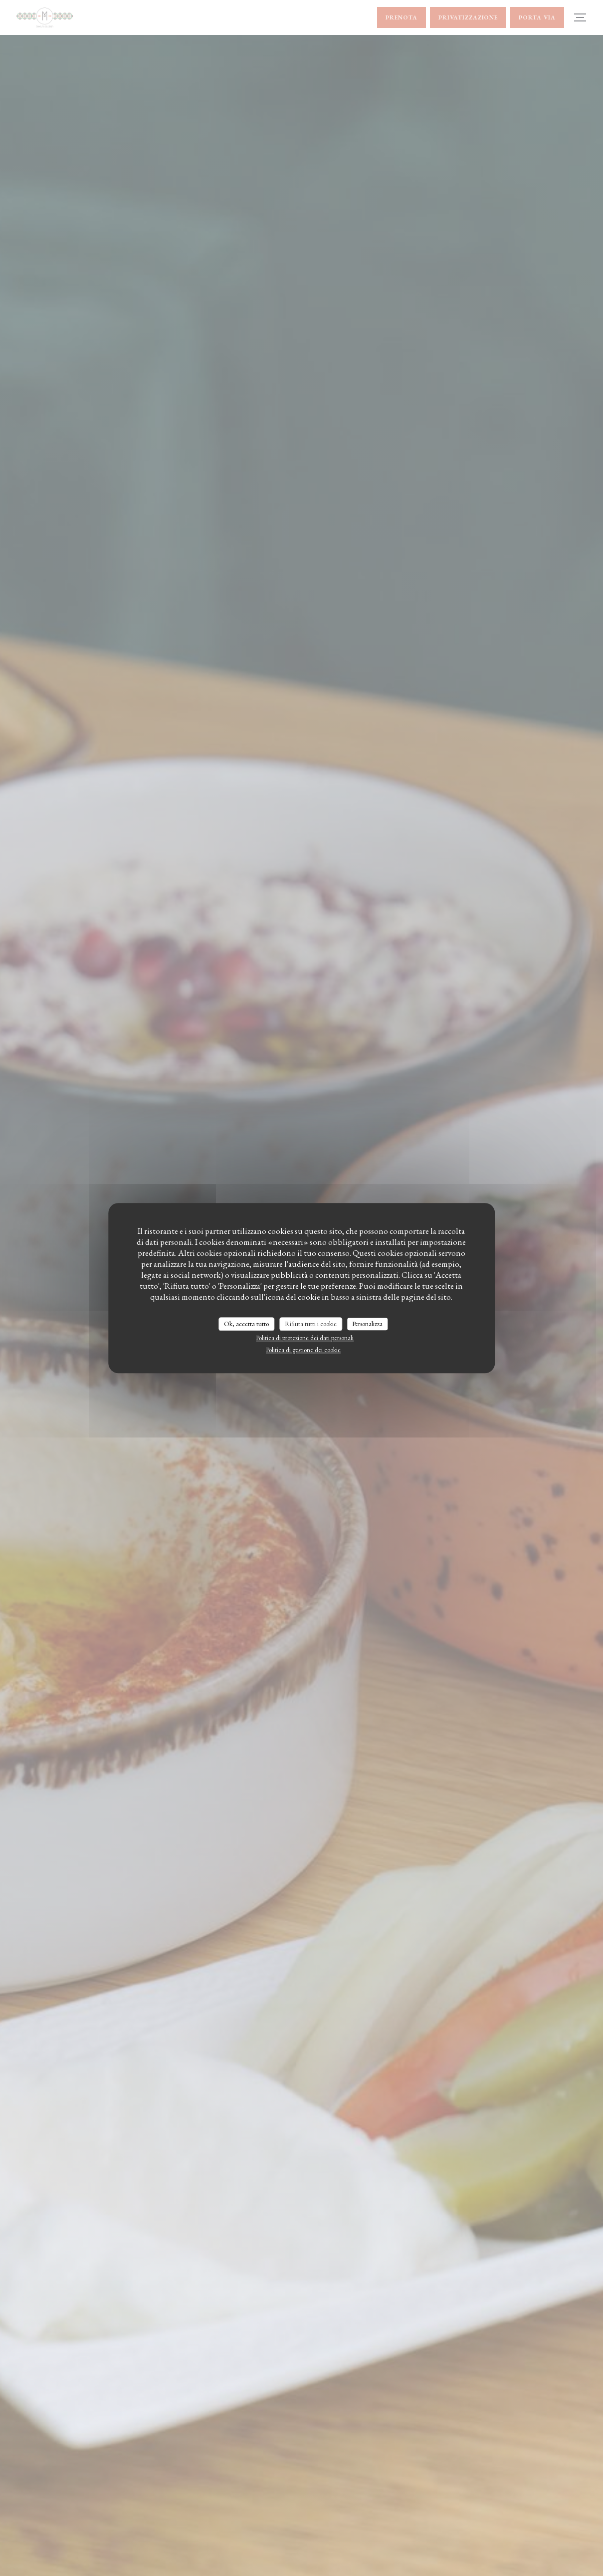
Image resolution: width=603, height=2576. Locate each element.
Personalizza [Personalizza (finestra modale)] (367, 1324)
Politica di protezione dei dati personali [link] (305, 1338)
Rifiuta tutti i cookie (311, 1324)
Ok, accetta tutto (246, 1324)
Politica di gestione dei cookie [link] (303, 1350)
